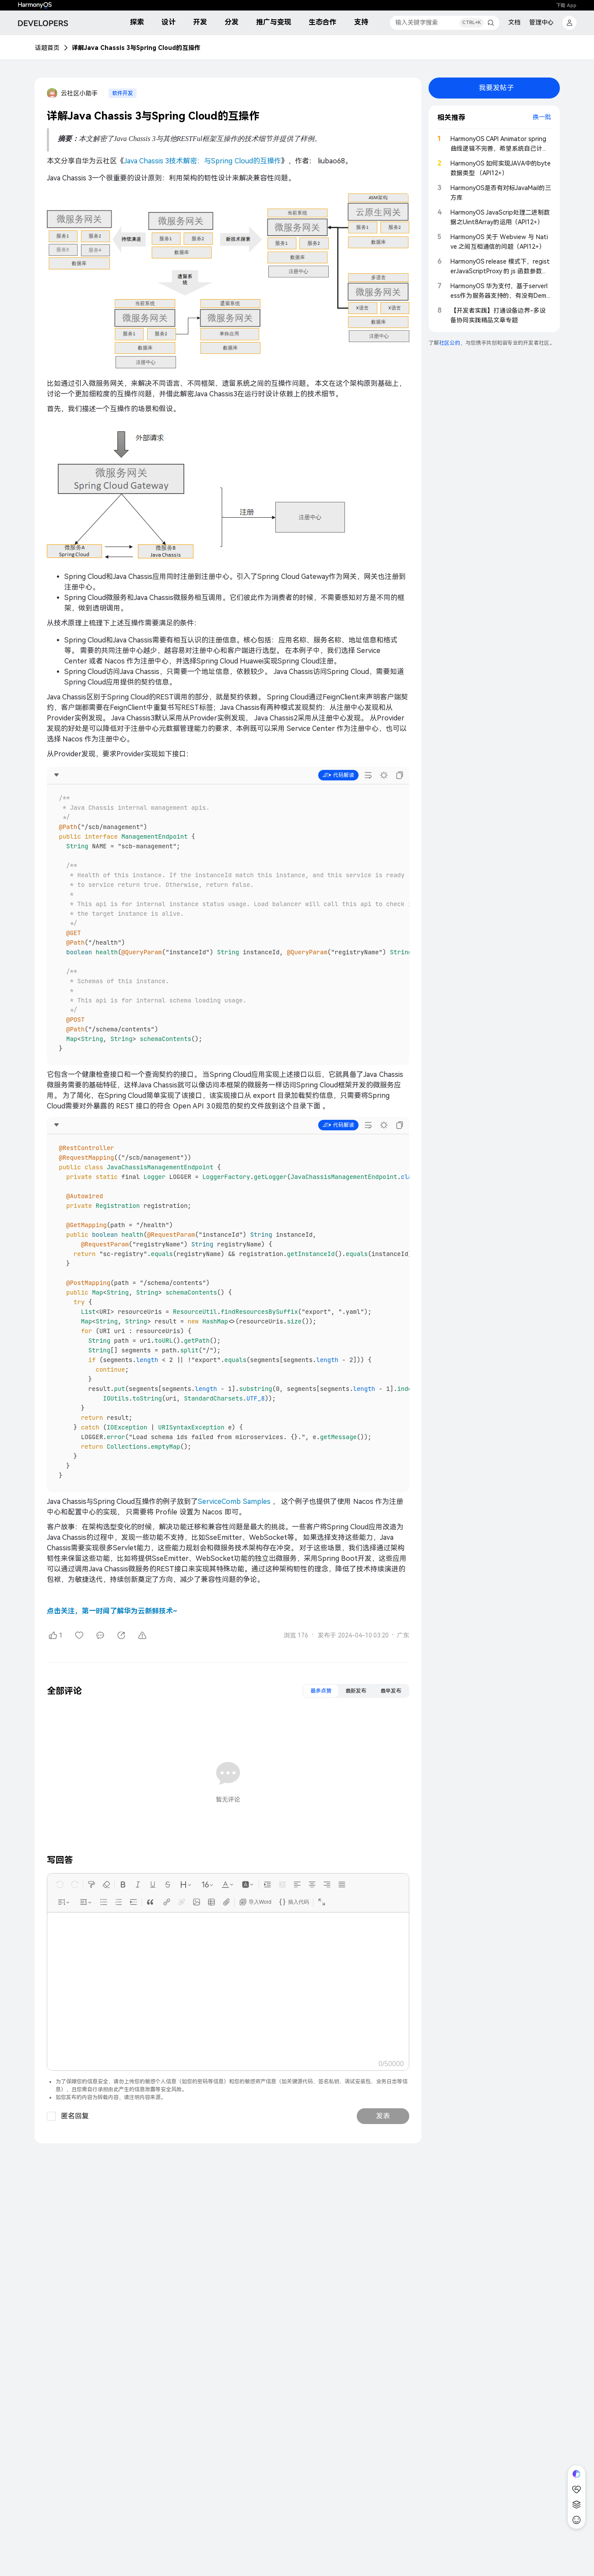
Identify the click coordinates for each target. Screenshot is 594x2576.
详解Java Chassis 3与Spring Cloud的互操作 (136, 47)
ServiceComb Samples (234, 1501)
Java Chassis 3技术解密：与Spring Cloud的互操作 (202, 161)
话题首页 (47, 47)
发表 (383, 2116)
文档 (514, 22)
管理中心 (541, 22)
